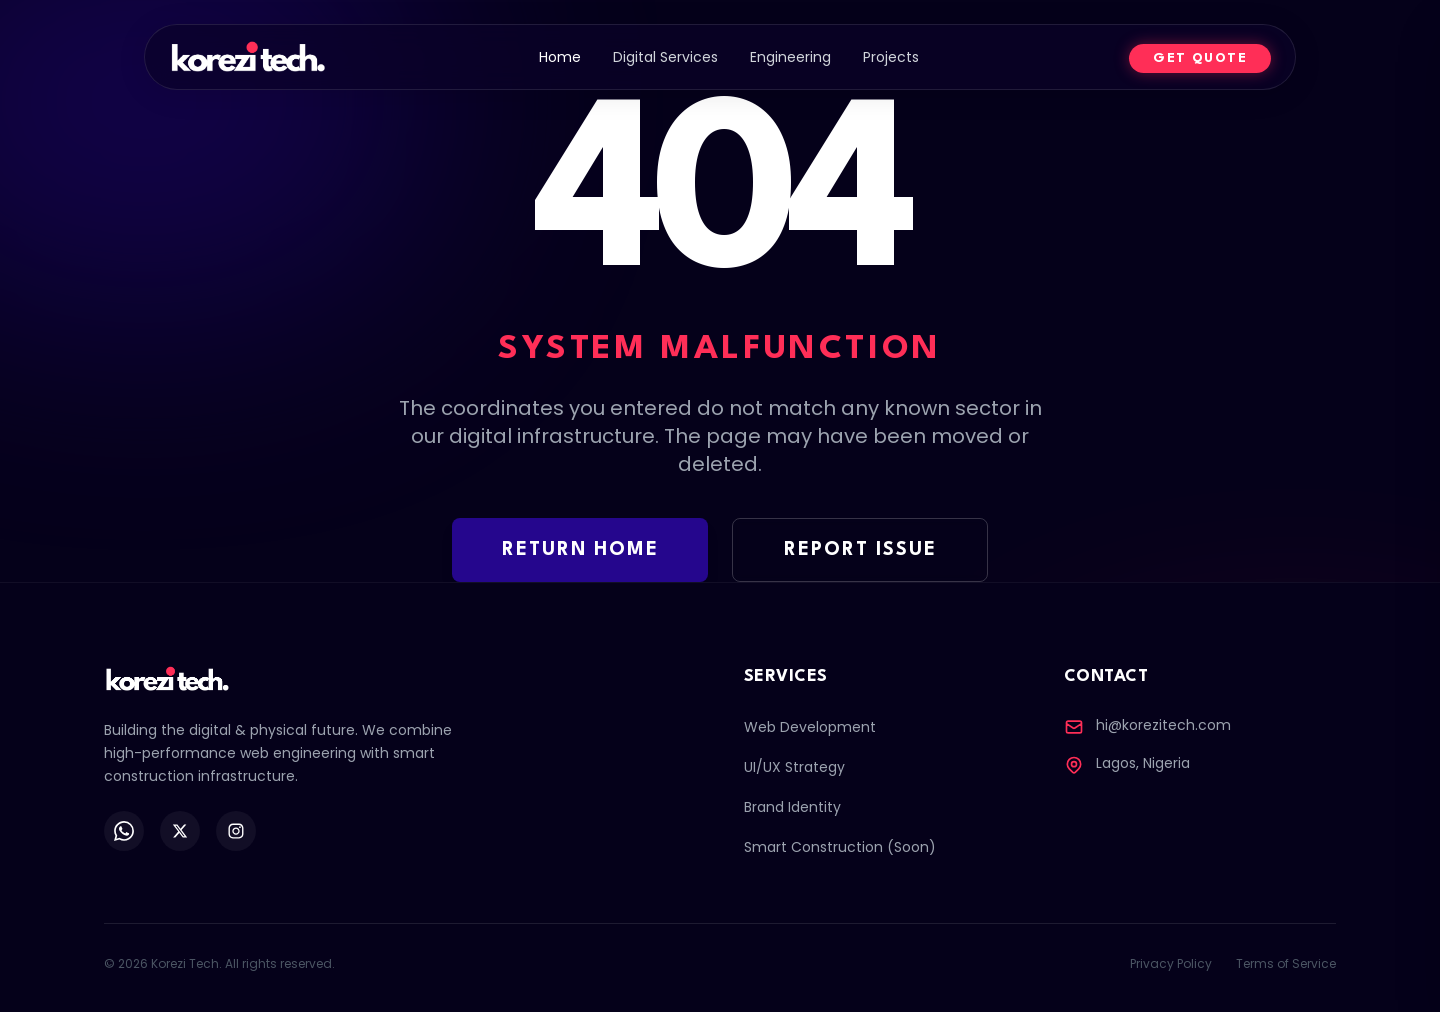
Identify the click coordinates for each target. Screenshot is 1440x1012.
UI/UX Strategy (794, 767)
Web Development (810, 727)
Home (560, 57)
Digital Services (665, 57)
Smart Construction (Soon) (840, 847)
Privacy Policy (1171, 964)
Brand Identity (792, 807)
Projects (891, 57)
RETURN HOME (580, 550)
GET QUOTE (1200, 58)
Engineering (790, 57)
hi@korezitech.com (1163, 725)
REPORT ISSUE (860, 550)
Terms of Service (1286, 964)
